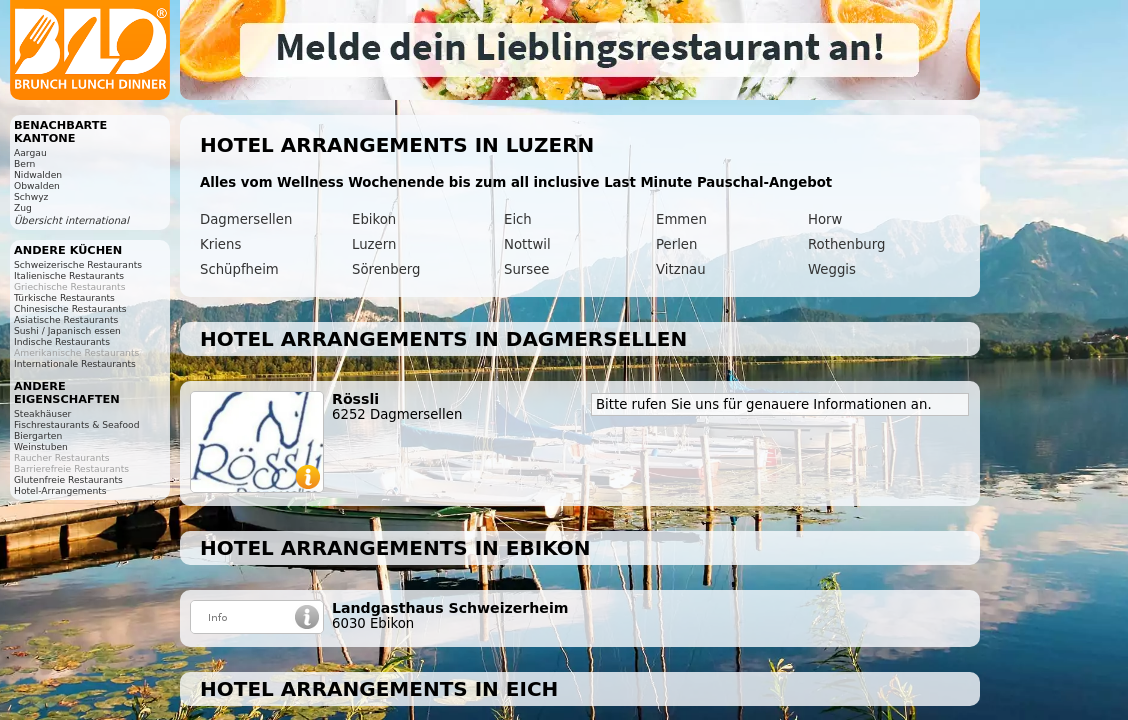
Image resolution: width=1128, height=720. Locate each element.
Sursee (527, 269)
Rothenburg (846, 244)
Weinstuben (41, 446)
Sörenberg (386, 269)
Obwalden (37, 185)
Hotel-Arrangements (60, 490)
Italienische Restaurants (69, 275)
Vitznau (681, 269)
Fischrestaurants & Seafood (77, 424)
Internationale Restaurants (75, 363)
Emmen (681, 219)
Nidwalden (38, 174)
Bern (24, 163)
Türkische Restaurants (64, 297)
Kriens (220, 244)
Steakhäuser (42, 413)
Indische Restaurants (62, 341)
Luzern (374, 244)
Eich (518, 219)
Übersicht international (71, 220)
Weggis (832, 269)
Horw (825, 219)
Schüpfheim (239, 269)
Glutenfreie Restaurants (68, 479)
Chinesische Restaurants (70, 308)
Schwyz (31, 196)
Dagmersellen (246, 219)
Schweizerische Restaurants (78, 264)
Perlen (676, 244)
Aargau (30, 152)
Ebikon (374, 219)
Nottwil (527, 244)
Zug (23, 207)
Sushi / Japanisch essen (67, 330)
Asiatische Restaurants (66, 319)
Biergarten (38, 435)
